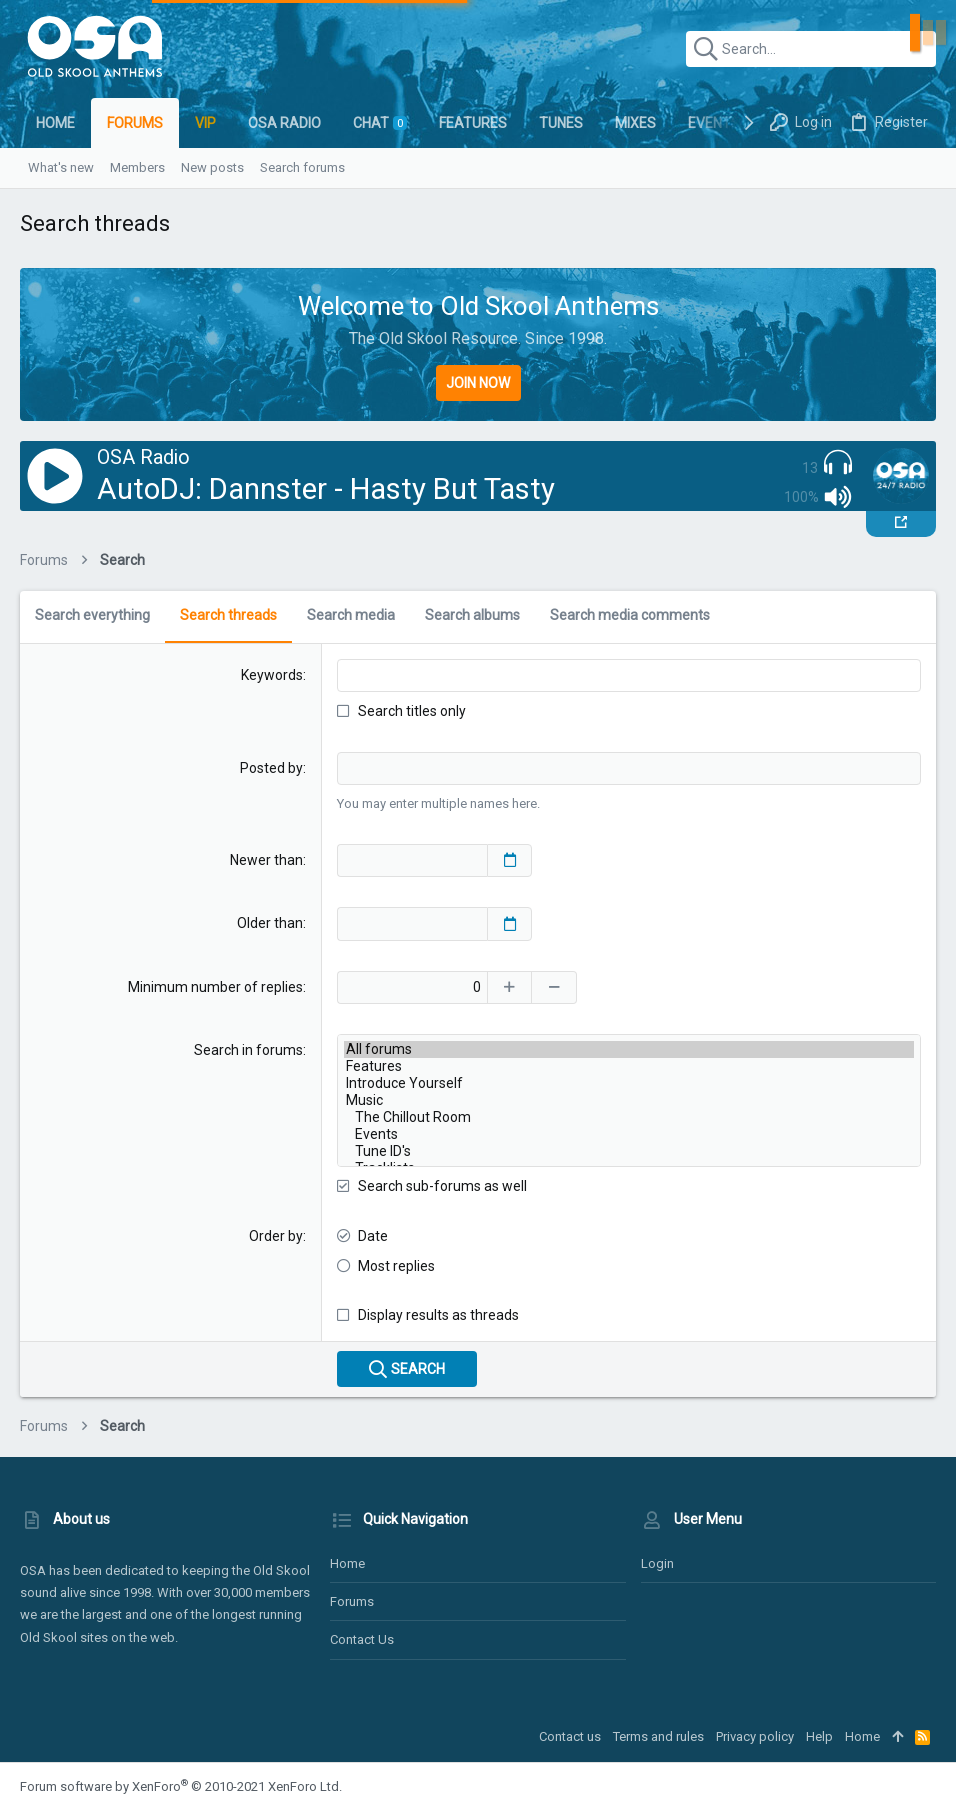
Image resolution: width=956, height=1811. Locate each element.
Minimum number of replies (215, 987)
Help (819, 1736)
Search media (351, 615)
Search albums (472, 615)
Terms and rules (658, 1736)
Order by (276, 1236)
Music (629, 1100)
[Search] (811, 49)
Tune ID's (629, 1151)
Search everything (92, 615)
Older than (270, 923)
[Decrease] (554, 988)
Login (657, 1563)
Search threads (228, 615)
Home (347, 1563)
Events (629, 1134)
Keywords (272, 675)
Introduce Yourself (629, 1083)
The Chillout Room (629, 1117)
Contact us (362, 1639)
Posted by (271, 768)
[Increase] (509, 988)
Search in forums (248, 1050)
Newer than (266, 860)
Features (629, 1066)
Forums (352, 1601)
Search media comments (630, 615)
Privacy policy (755, 1736)
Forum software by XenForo (181, 1786)
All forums (629, 1049)
